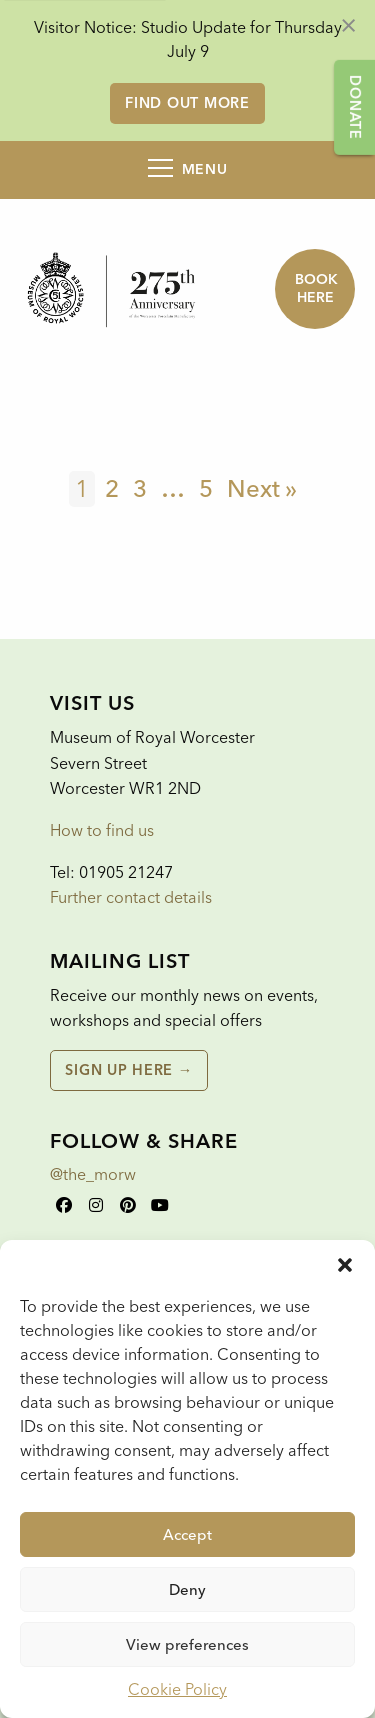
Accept (187, 1535)
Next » (262, 488)
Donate (355, 107)
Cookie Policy (177, 1689)
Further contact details (131, 897)
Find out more (187, 103)
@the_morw (93, 1174)
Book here (316, 288)
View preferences (187, 1645)
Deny (187, 1590)
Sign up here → (128, 1070)
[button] (345, 1265)
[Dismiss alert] (348, 24)
